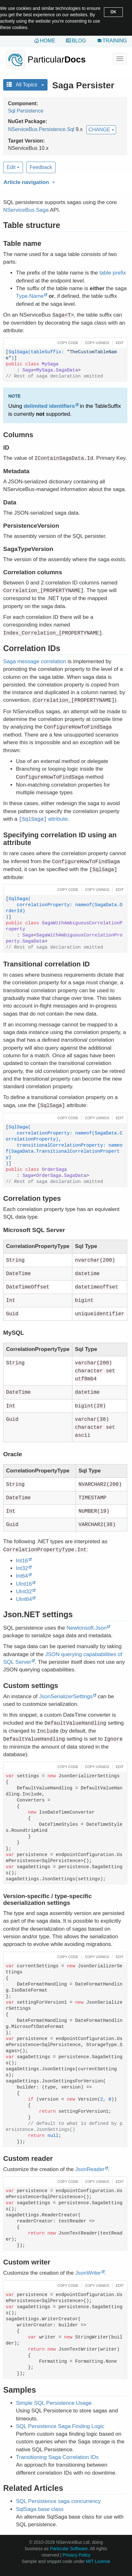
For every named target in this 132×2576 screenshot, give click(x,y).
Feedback (41, 167)
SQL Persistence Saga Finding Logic (60, 2426)
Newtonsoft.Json (87, 1628)
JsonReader (90, 2169)
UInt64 (24, 1599)
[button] (64, 181)
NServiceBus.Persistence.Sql (41, 129)
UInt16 (24, 1584)
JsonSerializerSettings (65, 1696)
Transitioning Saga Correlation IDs (57, 2457)
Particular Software (68, 2548)
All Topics (25, 84)
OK (113, 12)
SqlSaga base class (39, 2509)
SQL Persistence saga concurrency (58, 2501)
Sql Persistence (25, 111)
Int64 (22, 1576)
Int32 (22, 1568)
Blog (79, 40)
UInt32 (24, 1592)
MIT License (98, 2561)
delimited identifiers (49, 406)
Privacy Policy (76, 2555)
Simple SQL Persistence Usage (54, 2403)
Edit (13, 167)
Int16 (22, 1561)
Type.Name (30, 296)
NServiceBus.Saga (26, 210)
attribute (43, 819)
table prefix (112, 273)
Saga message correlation (34, 661)
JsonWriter (88, 2273)
